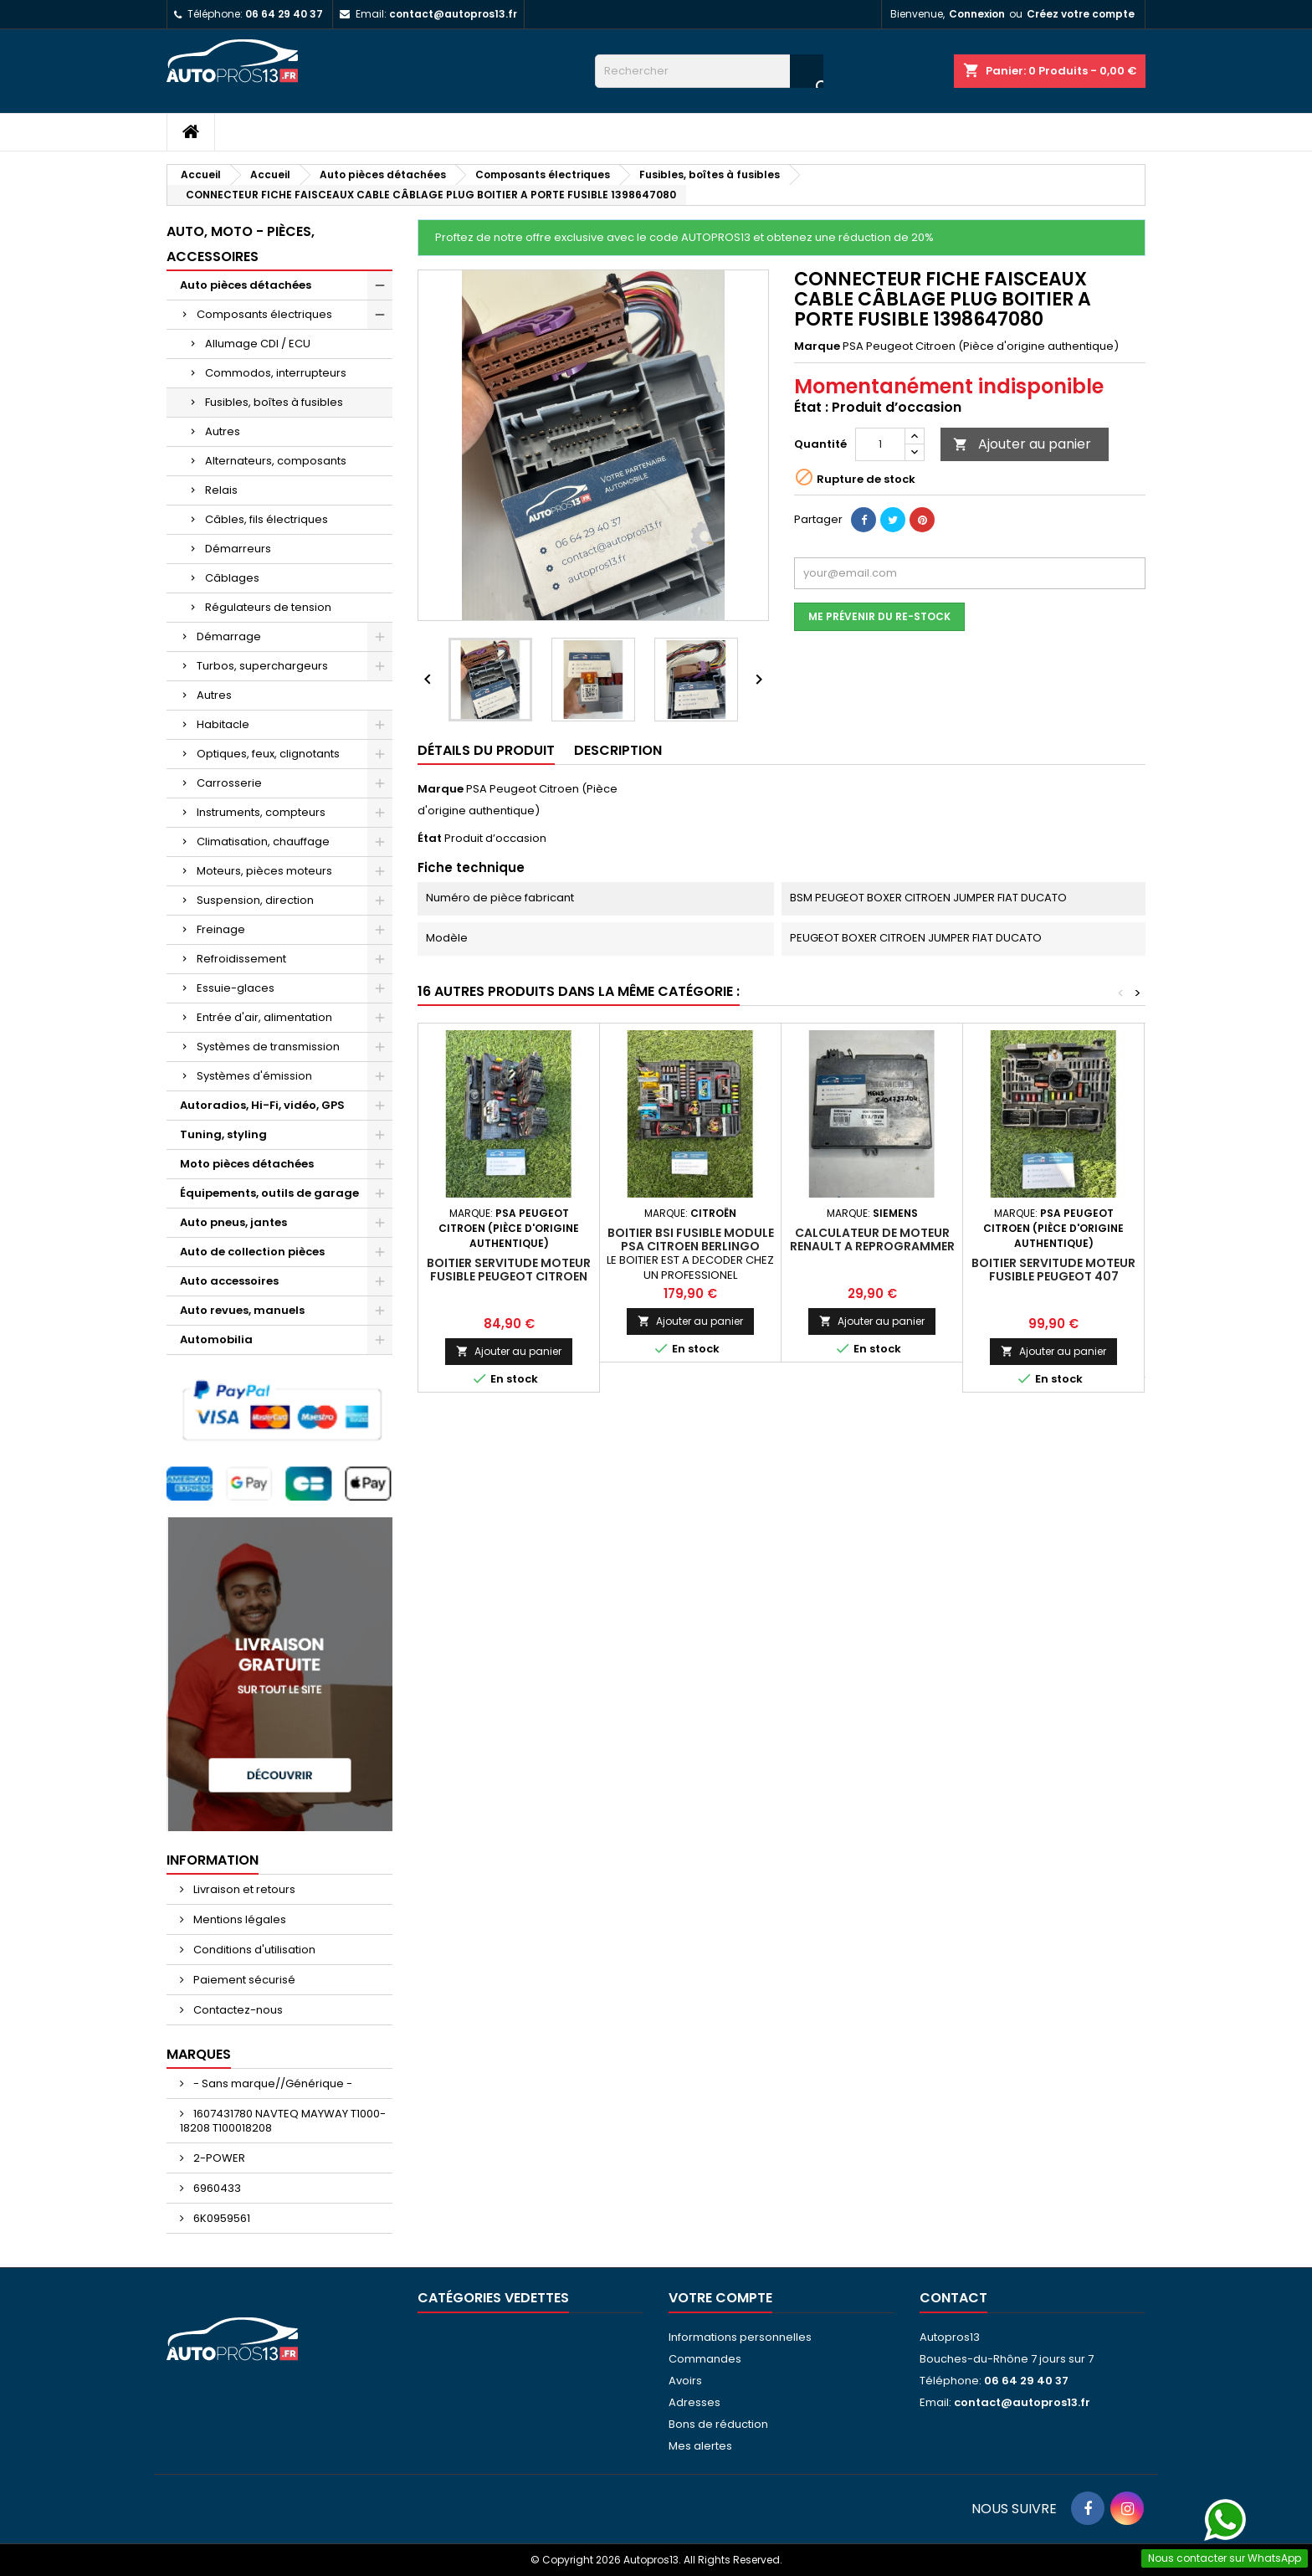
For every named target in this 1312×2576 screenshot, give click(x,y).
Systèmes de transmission (268, 1047)
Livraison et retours (243, 1889)
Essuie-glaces (235, 988)
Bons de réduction (718, 2424)
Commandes (705, 2359)
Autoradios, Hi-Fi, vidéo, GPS (262, 1105)
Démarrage (229, 636)
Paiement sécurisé (243, 1980)
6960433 (216, 2188)
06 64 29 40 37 (284, 14)
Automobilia (216, 1339)
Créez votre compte (1081, 14)
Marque (817, 346)
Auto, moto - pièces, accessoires (241, 244)
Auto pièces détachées (245, 285)
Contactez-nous (237, 2010)
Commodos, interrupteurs (275, 373)
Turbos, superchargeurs (262, 666)
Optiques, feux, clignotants (268, 754)
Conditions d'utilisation (253, 1950)
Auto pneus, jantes (233, 1222)
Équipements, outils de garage (269, 1193)
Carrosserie (229, 783)
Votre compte (720, 2297)
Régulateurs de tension (268, 607)
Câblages (232, 578)
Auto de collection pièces (252, 1252)
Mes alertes (700, 2446)
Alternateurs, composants (275, 461)
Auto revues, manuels (242, 1310)
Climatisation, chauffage (263, 841)
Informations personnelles (740, 2337)
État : (811, 407)
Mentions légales (238, 1919)
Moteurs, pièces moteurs (264, 871)
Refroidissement (241, 959)
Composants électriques (264, 314)
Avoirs (685, 2381)
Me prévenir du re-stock (879, 616)
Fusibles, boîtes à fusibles (274, 402)
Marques (199, 2054)
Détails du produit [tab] (486, 750)
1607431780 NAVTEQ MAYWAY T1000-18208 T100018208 (283, 2121)
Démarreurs (238, 549)
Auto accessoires (229, 1281)
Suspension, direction (255, 900)
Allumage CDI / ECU (257, 344)
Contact (953, 2297)
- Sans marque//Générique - (271, 2083)
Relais (221, 490)
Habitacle (223, 724)
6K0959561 (220, 2218)
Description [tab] (618, 750)
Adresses (694, 2402)
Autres (222, 431)
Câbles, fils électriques (266, 519)
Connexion (977, 14)
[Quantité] (880, 444)
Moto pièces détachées (247, 1164)
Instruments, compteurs (261, 812)
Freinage (221, 929)
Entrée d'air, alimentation (264, 1017)
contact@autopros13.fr (453, 14)
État (430, 838)
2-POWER (218, 2158)
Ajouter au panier (1022, 444)
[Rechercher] (709, 71)
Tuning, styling (223, 1134)
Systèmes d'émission (254, 1076)
